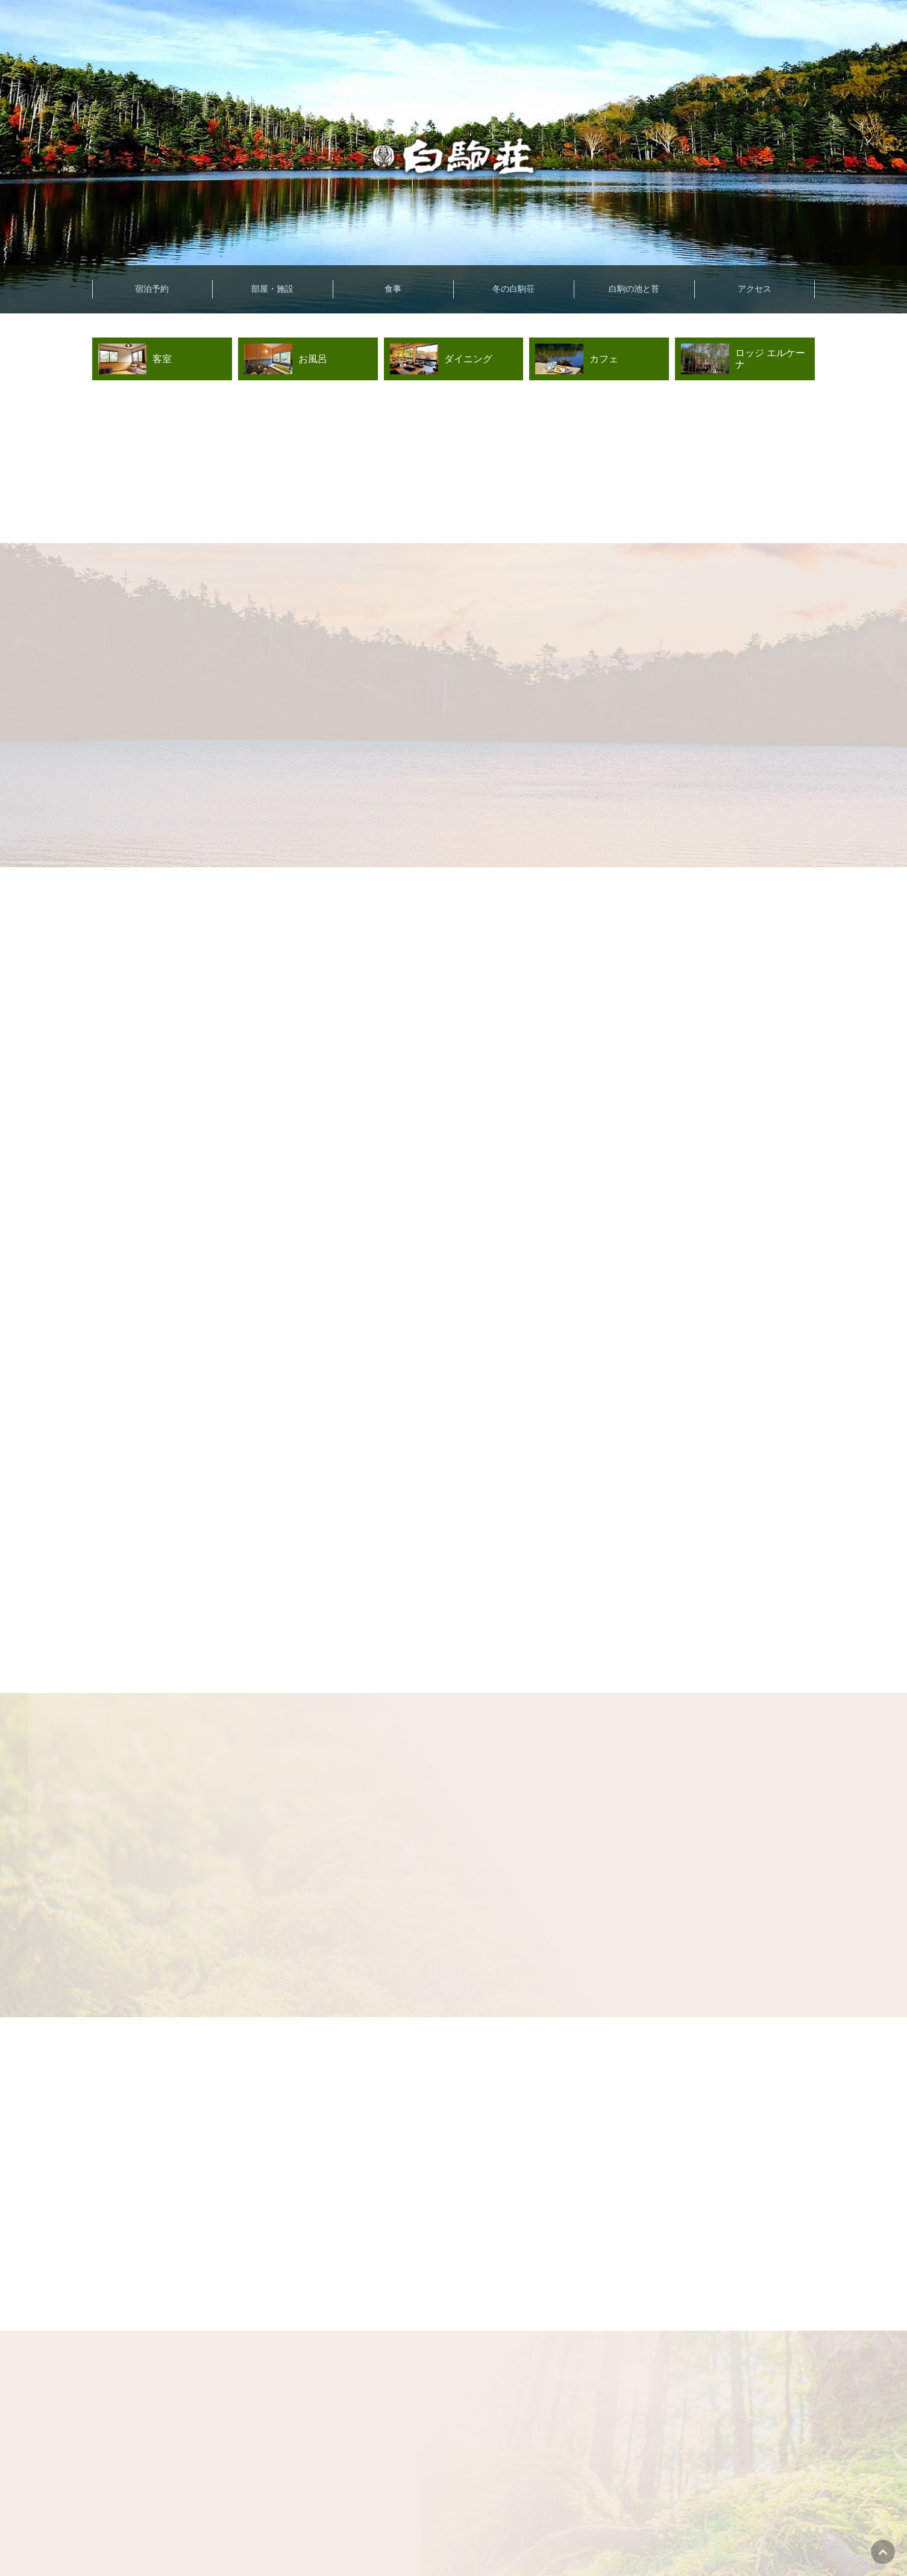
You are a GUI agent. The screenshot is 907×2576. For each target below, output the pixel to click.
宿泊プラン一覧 (379, 2533)
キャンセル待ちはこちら (742, 2533)
